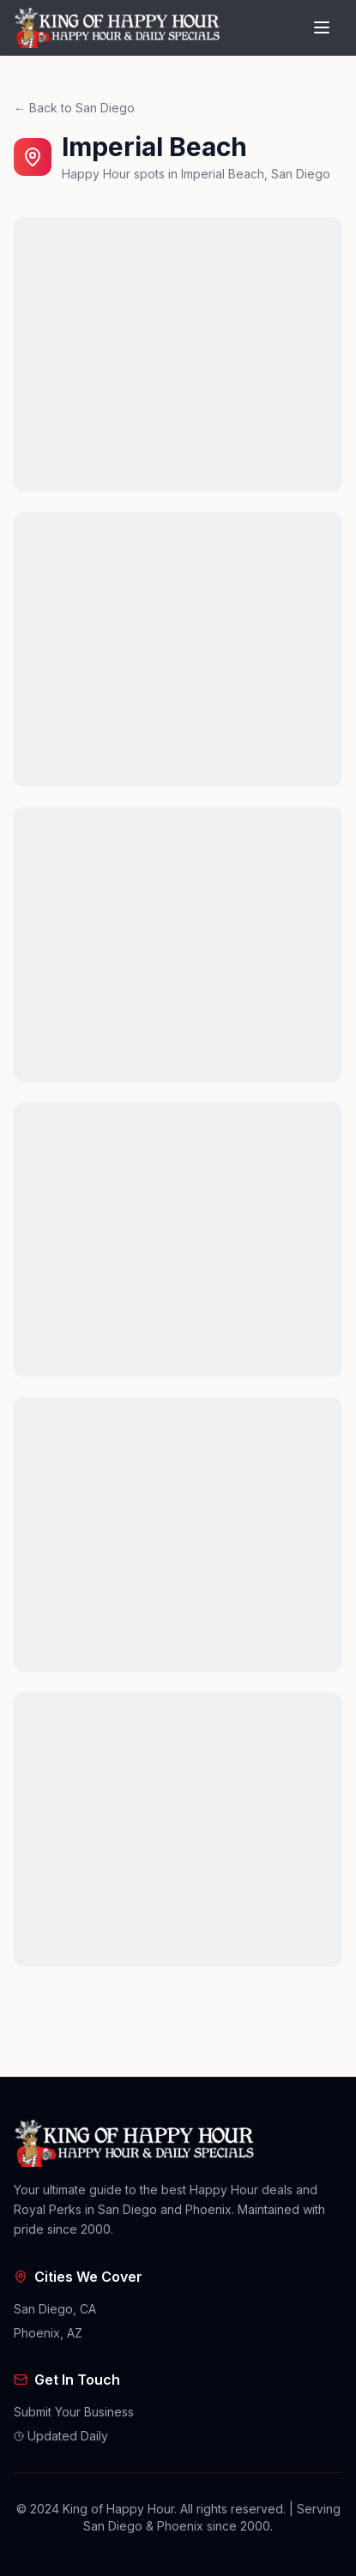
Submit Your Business (74, 2411)
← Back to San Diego (74, 107)
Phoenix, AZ (48, 2333)
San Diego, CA (55, 2309)
